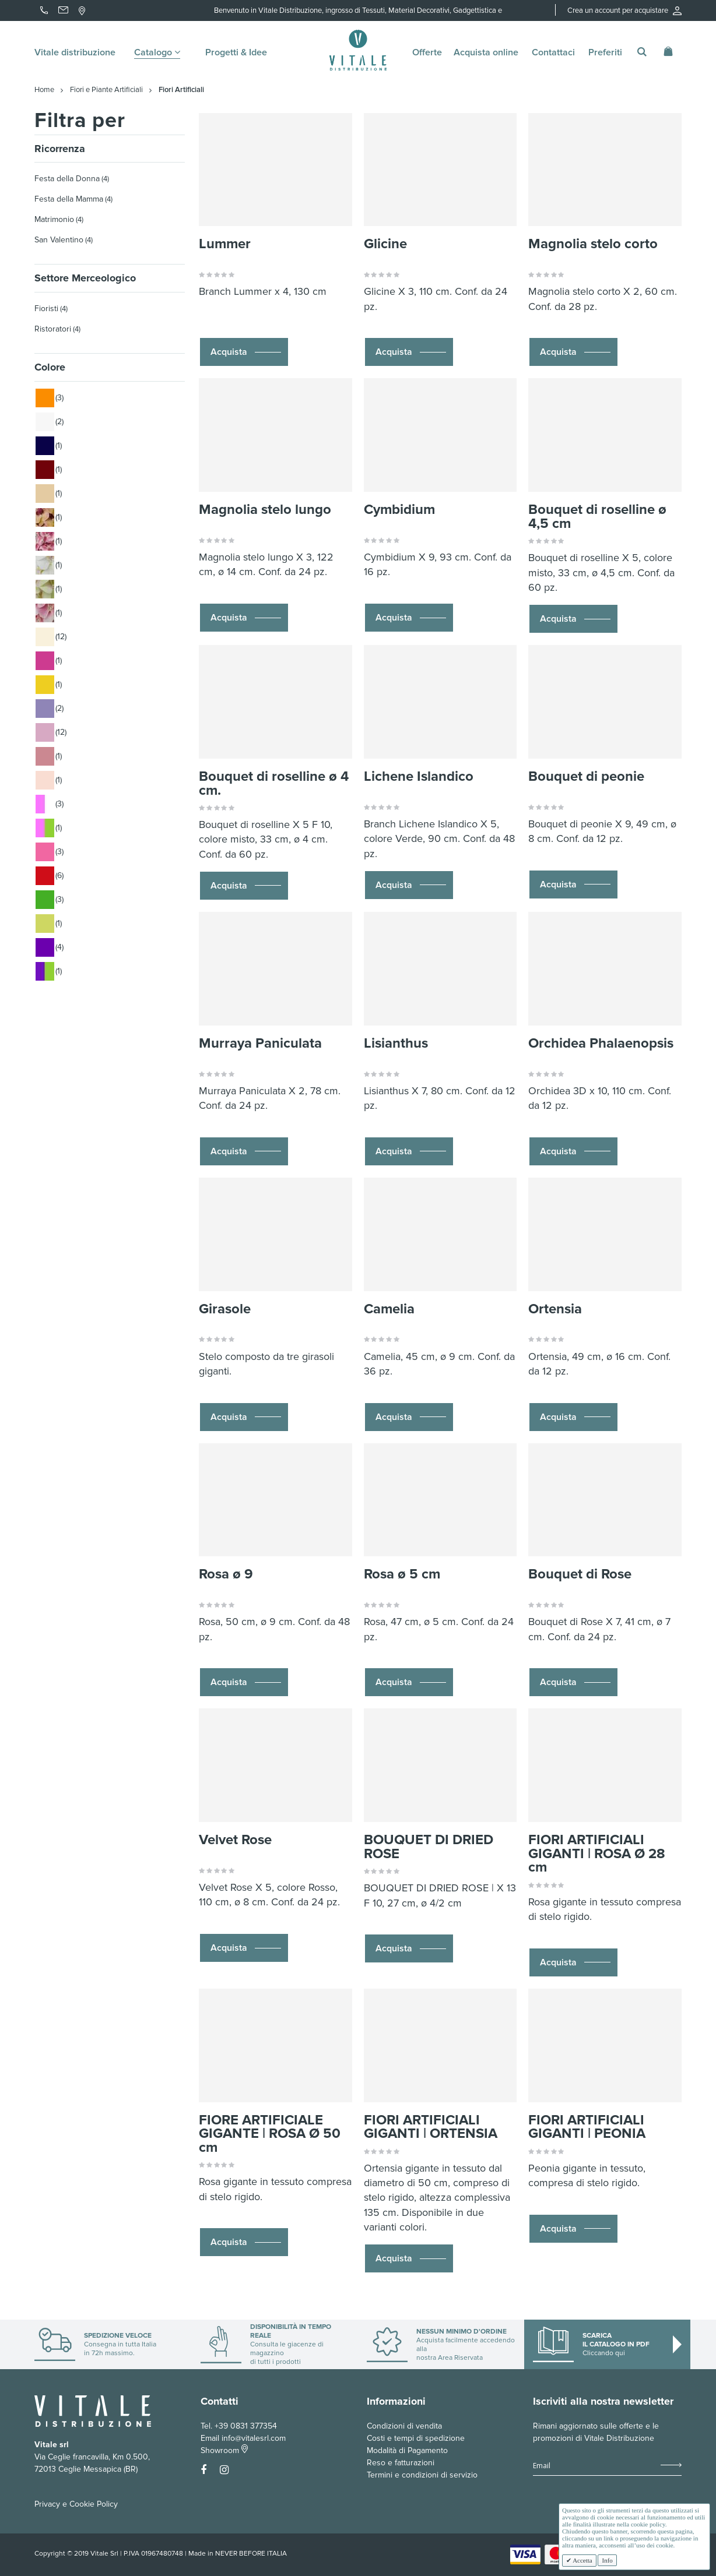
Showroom (224, 2450)
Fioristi (46, 308)
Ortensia (555, 1309)
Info (607, 2560)
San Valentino (58, 240)
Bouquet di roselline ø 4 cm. (274, 783)
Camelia (389, 1309)
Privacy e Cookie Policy (76, 2504)
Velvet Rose (235, 1839)
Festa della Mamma (68, 199)
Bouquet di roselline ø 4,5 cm (597, 516)
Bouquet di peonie (586, 776)
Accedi (556, 24)
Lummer (225, 243)
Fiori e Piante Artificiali (106, 90)
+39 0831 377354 (246, 2426)
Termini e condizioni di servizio (422, 2475)
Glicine (385, 243)
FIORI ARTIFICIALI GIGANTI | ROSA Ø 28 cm (596, 1853)
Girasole (225, 1309)
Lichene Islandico (418, 776)
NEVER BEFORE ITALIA (251, 2553)
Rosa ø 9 (226, 1574)
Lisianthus (396, 1043)
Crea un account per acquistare (624, 10)
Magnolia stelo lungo (265, 509)
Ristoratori (52, 329)
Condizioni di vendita (404, 2426)
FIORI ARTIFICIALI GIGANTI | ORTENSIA (430, 2127)
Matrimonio (54, 219)
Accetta (581, 2560)
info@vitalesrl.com (254, 2438)
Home (44, 90)
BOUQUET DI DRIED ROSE (428, 1846)
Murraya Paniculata (260, 1043)
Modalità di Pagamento (407, 2450)
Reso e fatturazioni (400, 2463)
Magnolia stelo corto (593, 243)
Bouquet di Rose (579, 1574)
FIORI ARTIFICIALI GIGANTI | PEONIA (586, 2127)
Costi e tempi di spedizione (416, 2438)
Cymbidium (399, 509)
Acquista (228, 352)
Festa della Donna (67, 179)
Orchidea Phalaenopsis (600, 1043)
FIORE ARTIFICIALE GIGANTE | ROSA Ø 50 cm (270, 2134)
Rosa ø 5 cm (402, 1574)
